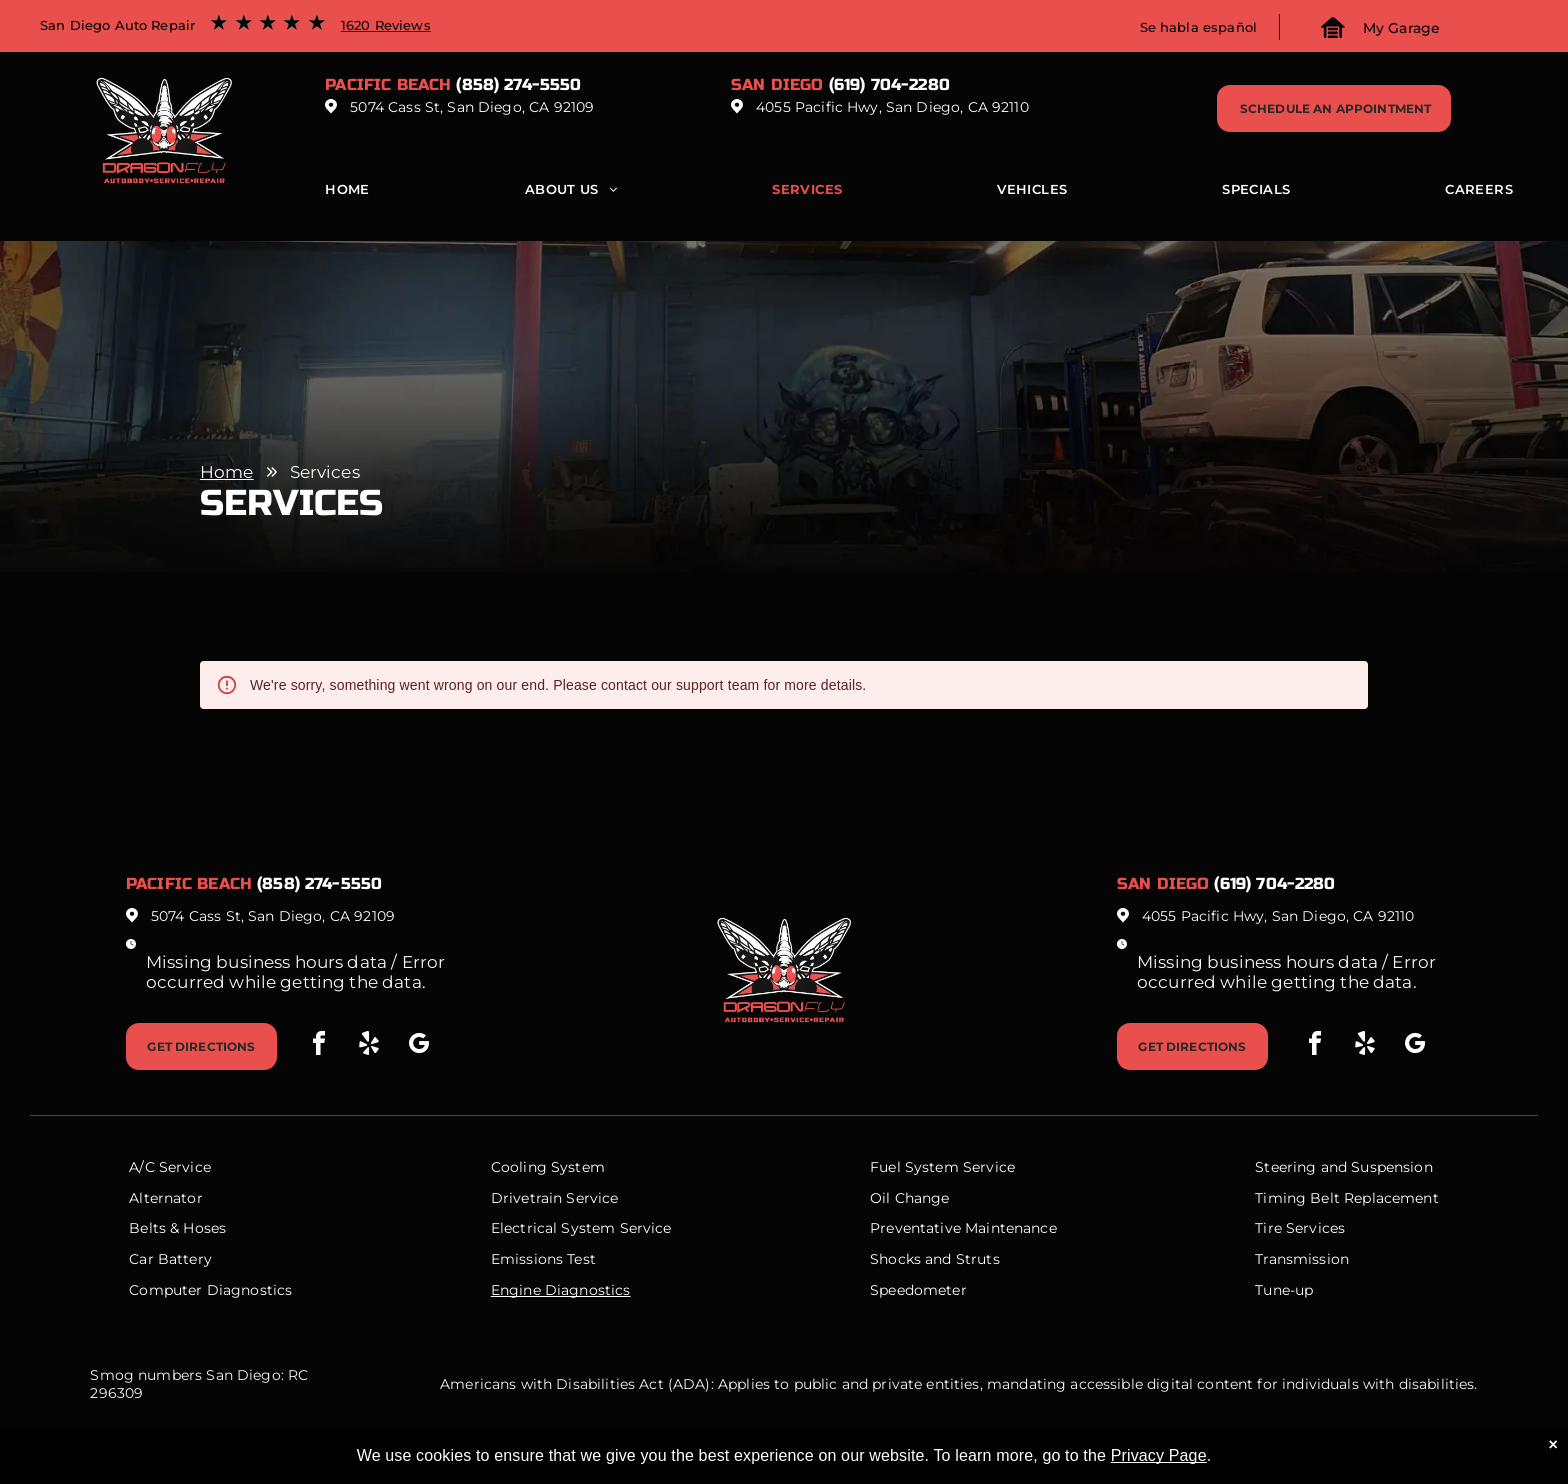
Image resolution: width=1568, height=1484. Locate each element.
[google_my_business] (419, 1046)
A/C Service (170, 1167)
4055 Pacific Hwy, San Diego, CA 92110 (892, 107)
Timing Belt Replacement (1346, 1198)
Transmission (1302, 1259)
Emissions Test (543, 1259)
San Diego (777, 84)
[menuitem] (347, 194)
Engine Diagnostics (561, 1290)
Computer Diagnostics (210, 1290)
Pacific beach (388, 84)
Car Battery (170, 1259)
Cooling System (548, 1167)
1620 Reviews (386, 25)
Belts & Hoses (177, 1228)
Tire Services (1300, 1228)
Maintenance (1011, 1228)
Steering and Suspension (1343, 1167)
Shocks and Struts (935, 1259)
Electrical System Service (581, 1228)
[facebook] (319, 1046)
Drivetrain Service (555, 1198)
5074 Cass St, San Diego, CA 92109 (472, 107)
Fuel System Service (942, 1167)
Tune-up (1284, 1290)
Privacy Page (1159, 1455)
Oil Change (910, 1198)
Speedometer (918, 1290)
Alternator (166, 1198)
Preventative (915, 1228)
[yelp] (369, 1046)
